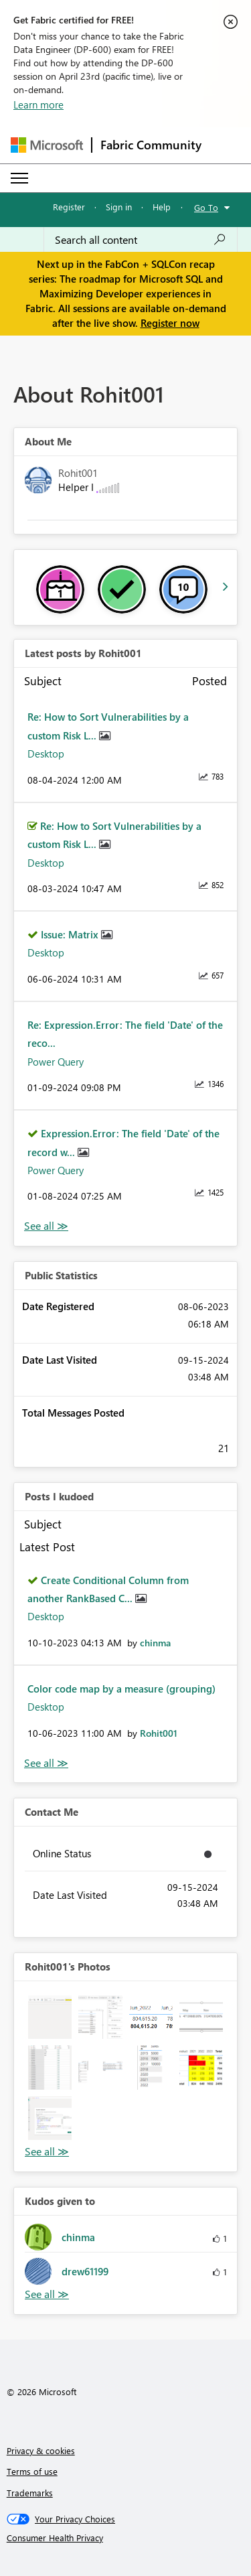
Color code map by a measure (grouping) (121, 1688)
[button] (50, 2017)
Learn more (38, 104)
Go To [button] (206, 207)
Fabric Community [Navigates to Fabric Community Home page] (150, 145)
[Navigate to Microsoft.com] (47, 145)
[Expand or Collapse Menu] (19, 178)
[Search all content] (141, 240)
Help (162, 206)
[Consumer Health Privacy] (126, 2538)
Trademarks (30, 2492)
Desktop (45, 753)
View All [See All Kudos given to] (47, 2294)
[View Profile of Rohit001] (158, 1733)
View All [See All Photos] (47, 2151)
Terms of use (32, 2471)
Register (69, 206)
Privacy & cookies (41, 2450)
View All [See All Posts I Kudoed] (46, 1763)
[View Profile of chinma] (155, 1642)
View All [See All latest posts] (46, 1226)
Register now (170, 323)
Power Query (55, 1061)
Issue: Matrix (71, 934)
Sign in (119, 206)
